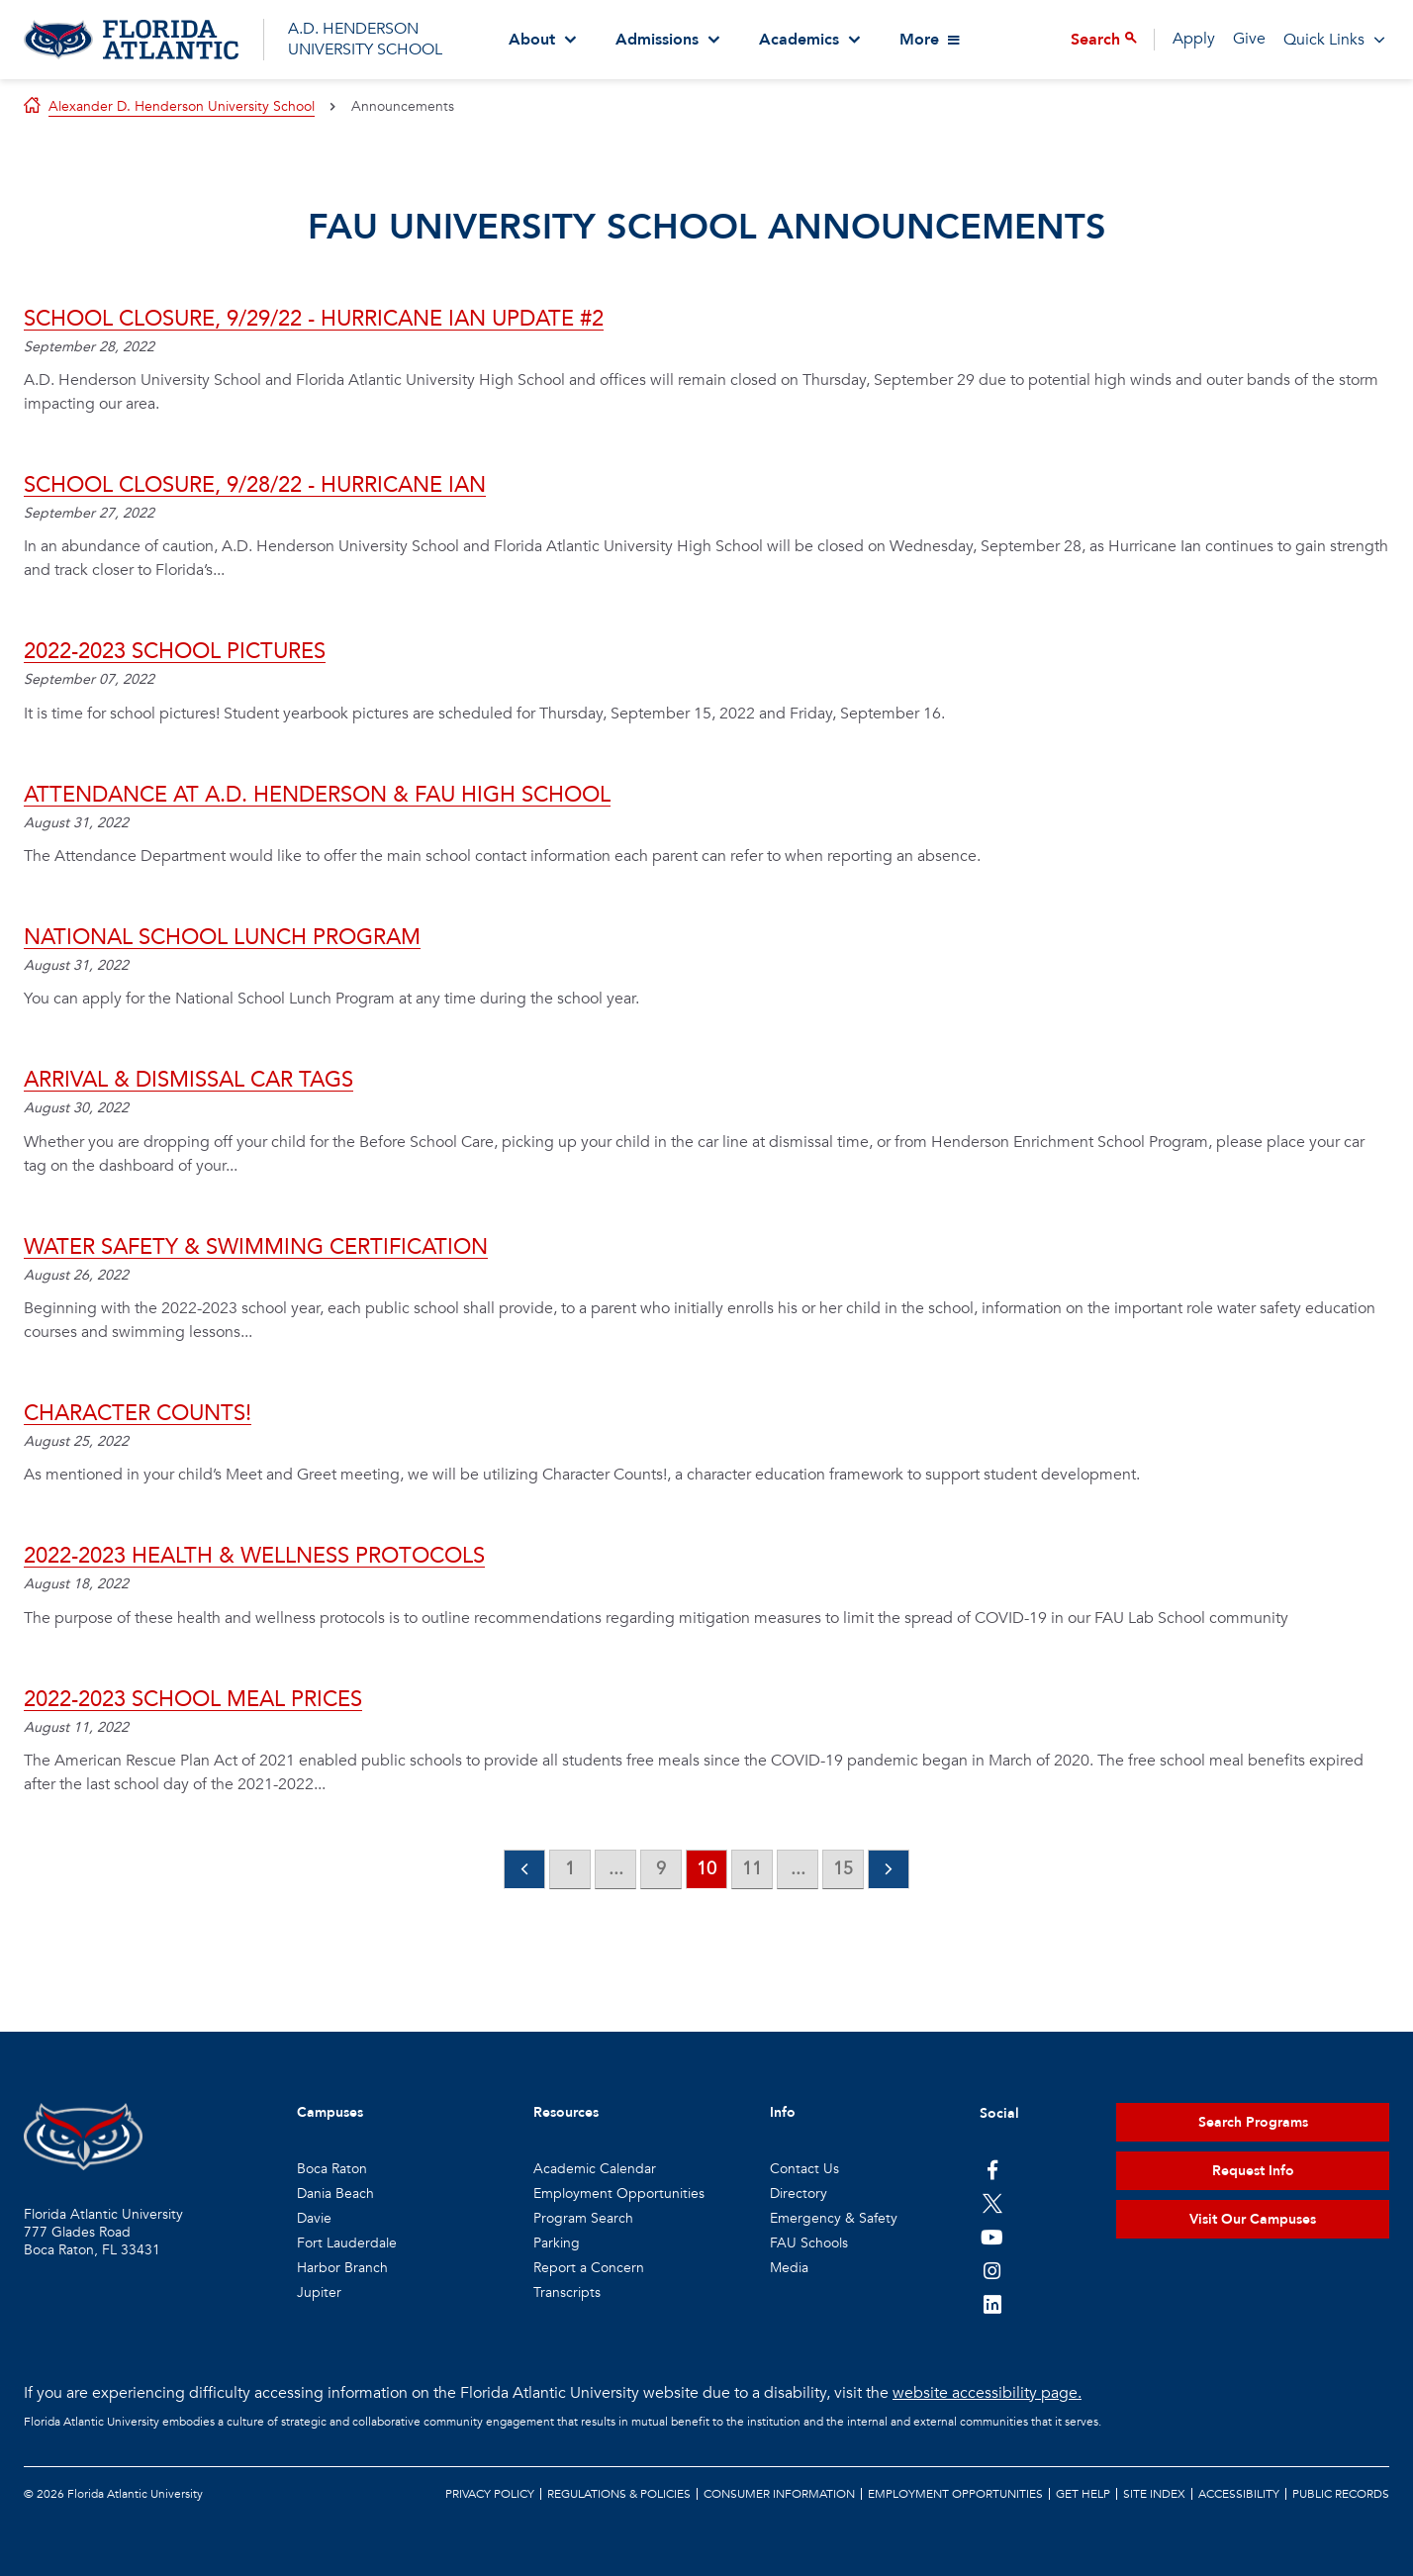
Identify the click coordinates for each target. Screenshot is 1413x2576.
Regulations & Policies (619, 2494)
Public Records (1340, 2494)
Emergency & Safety (833, 2218)
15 (843, 1869)
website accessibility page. (987, 2393)
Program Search (583, 2218)
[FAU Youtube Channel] (992, 2236)
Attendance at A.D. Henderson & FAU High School (317, 795)
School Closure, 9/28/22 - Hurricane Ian (255, 485)
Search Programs (1253, 2122)
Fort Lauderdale (347, 2243)
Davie (314, 2218)
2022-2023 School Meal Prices (193, 1699)
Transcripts (567, 2292)
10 (706, 1869)
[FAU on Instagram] (992, 2270)
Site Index (1154, 2494)
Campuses (330, 2112)
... (616, 1869)
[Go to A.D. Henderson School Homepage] (131, 39)
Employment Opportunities (619, 2193)
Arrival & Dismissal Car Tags (188, 1080)
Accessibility (1238, 2494)
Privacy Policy (489, 2494)
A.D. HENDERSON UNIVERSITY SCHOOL (365, 39)
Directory (798, 2193)
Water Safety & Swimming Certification (256, 1247)
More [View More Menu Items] (919, 39)
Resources (566, 2112)
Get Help (1083, 2494)
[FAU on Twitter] (992, 2203)
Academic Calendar (594, 2168)
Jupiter (319, 2292)
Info (783, 2112)
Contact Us (804, 2168)
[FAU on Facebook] (992, 2169)
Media (789, 2267)
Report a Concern (588, 2267)
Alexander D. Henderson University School (181, 106)
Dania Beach (335, 2193)
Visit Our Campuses (1252, 2219)
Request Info (1253, 2170)
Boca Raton (332, 2168)
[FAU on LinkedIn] (992, 2304)
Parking (556, 2243)
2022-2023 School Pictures (175, 651)
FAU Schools (809, 2243)
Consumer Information (779, 2494)
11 (752, 1869)
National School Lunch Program (222, 937)
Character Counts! (137, 1413)
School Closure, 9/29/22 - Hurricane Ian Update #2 (314, 319)
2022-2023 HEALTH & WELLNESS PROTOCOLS (254, 1556)
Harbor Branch (342, 2267)
